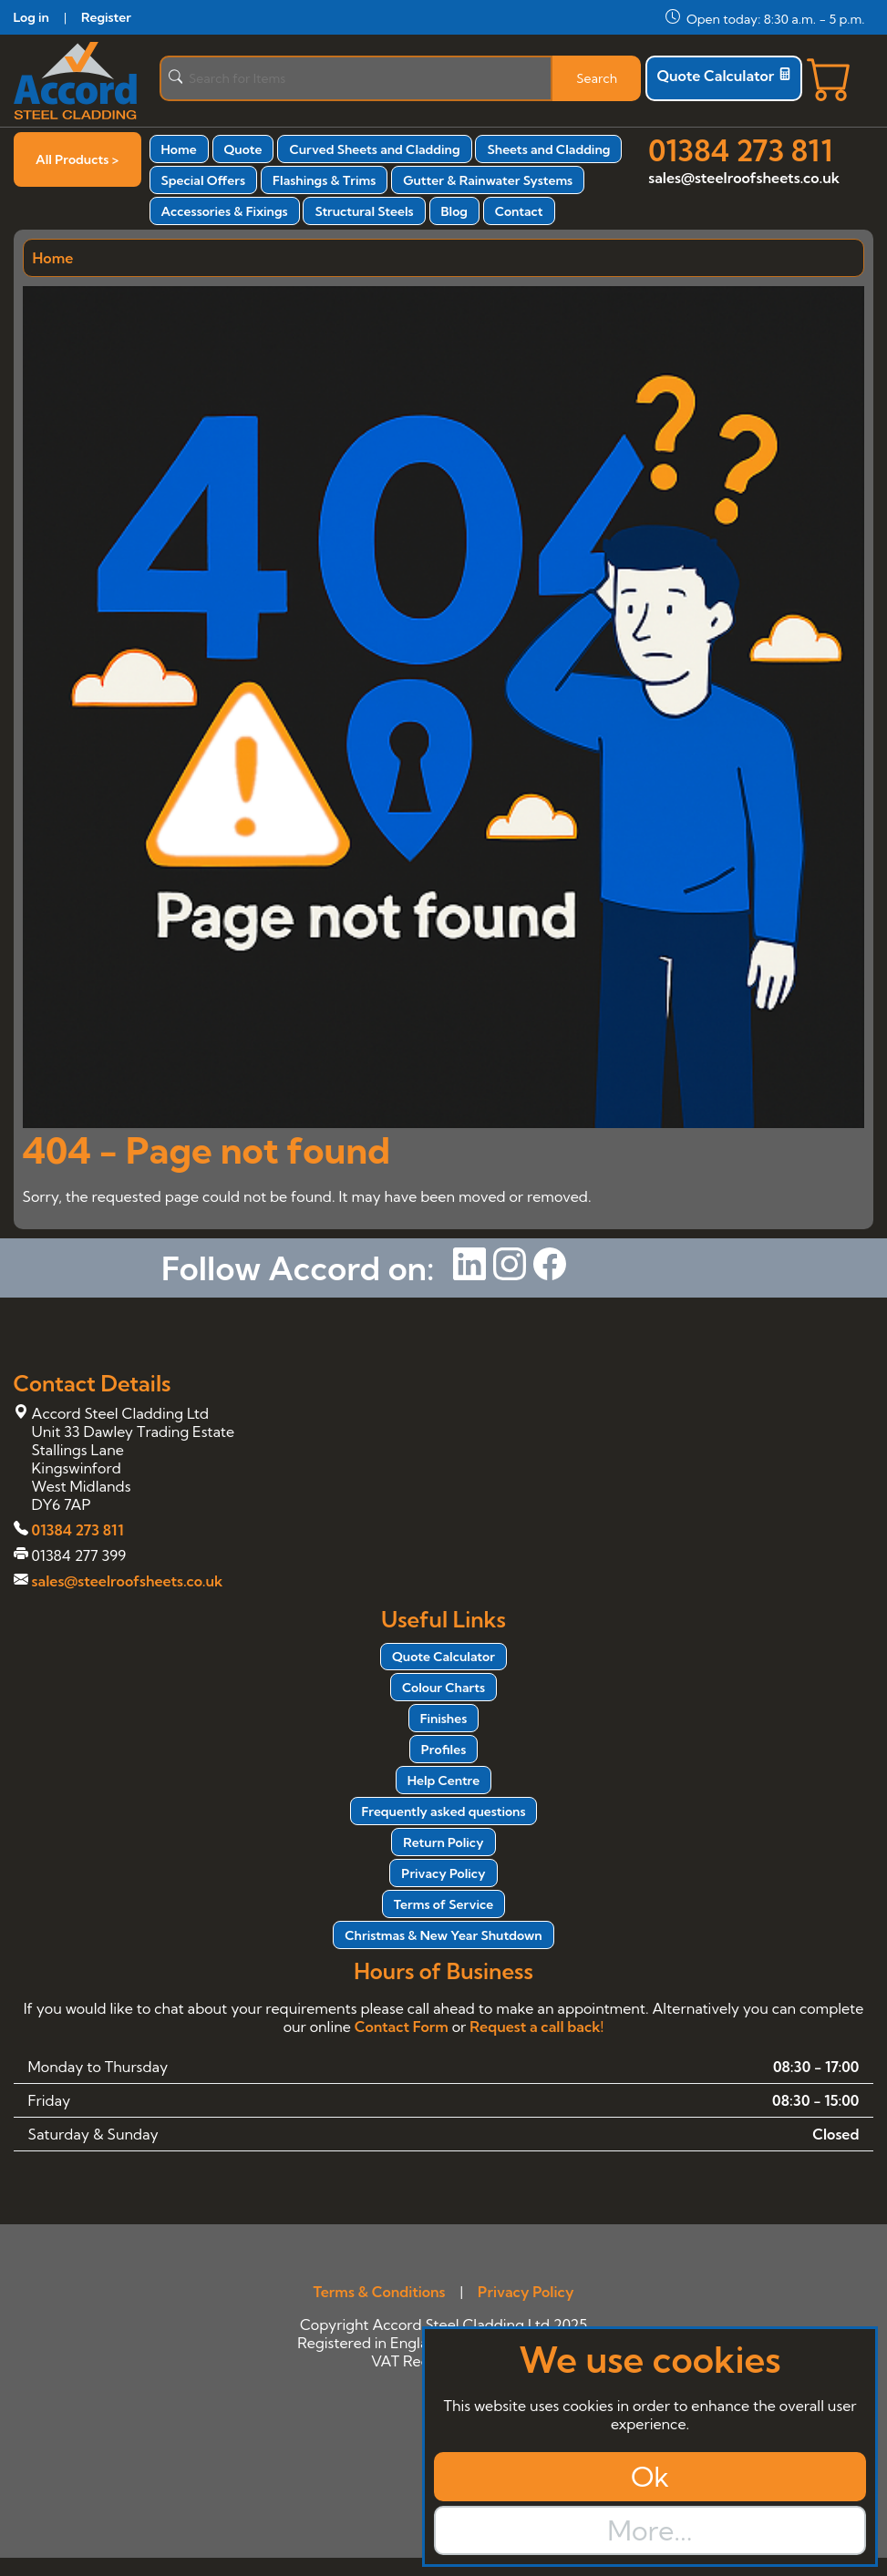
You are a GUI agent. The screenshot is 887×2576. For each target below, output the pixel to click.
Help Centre (443, 1780)
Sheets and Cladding (548, 149)
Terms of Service (443, 1904)
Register (106, 17)
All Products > (77, 159)
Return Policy (443, 1842)
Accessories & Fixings (224, 211)
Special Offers (203, 180)
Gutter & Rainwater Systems (487, 180)
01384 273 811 (740, 150)
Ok (650, 2476)
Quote (243, 149)
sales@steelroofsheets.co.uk (744, 178)
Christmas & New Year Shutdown (443, 1935)
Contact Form (402, 2026)
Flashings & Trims (324, 180)
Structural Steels (364, 211)
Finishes (444, 1718)
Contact (519, 211)
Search (596, 78)
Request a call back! (536, 2026)
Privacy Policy (443, 1873)
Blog (454, 211)
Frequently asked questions (444, 1811)
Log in (31, 17)
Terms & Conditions (379, 2292)
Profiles (443, 1749)
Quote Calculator (723, 76)
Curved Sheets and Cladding (374, 149)
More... (649, 2530)
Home (179, 149)
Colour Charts (443, 1687)
